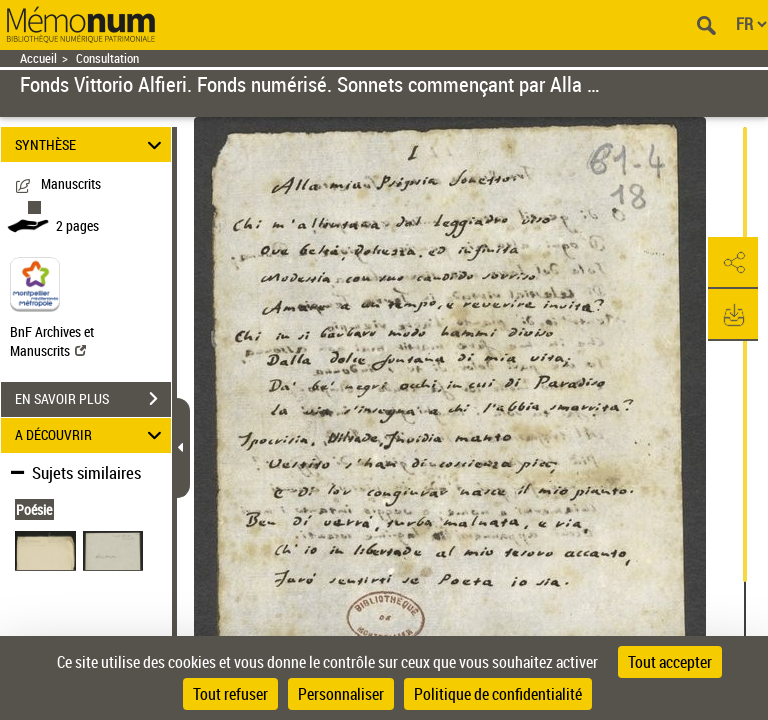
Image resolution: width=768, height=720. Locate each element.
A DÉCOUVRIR (91, 435)
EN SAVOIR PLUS (93, 399)
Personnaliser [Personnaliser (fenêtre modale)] (341, 694)
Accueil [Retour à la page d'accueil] (38, 58)
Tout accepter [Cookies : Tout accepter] (670, 662)
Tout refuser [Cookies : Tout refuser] (230, 694)
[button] (733, 263)
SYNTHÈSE (91, 144)
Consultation (107, 58)
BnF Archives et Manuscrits (52, 341)
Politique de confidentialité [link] (498, 694)
